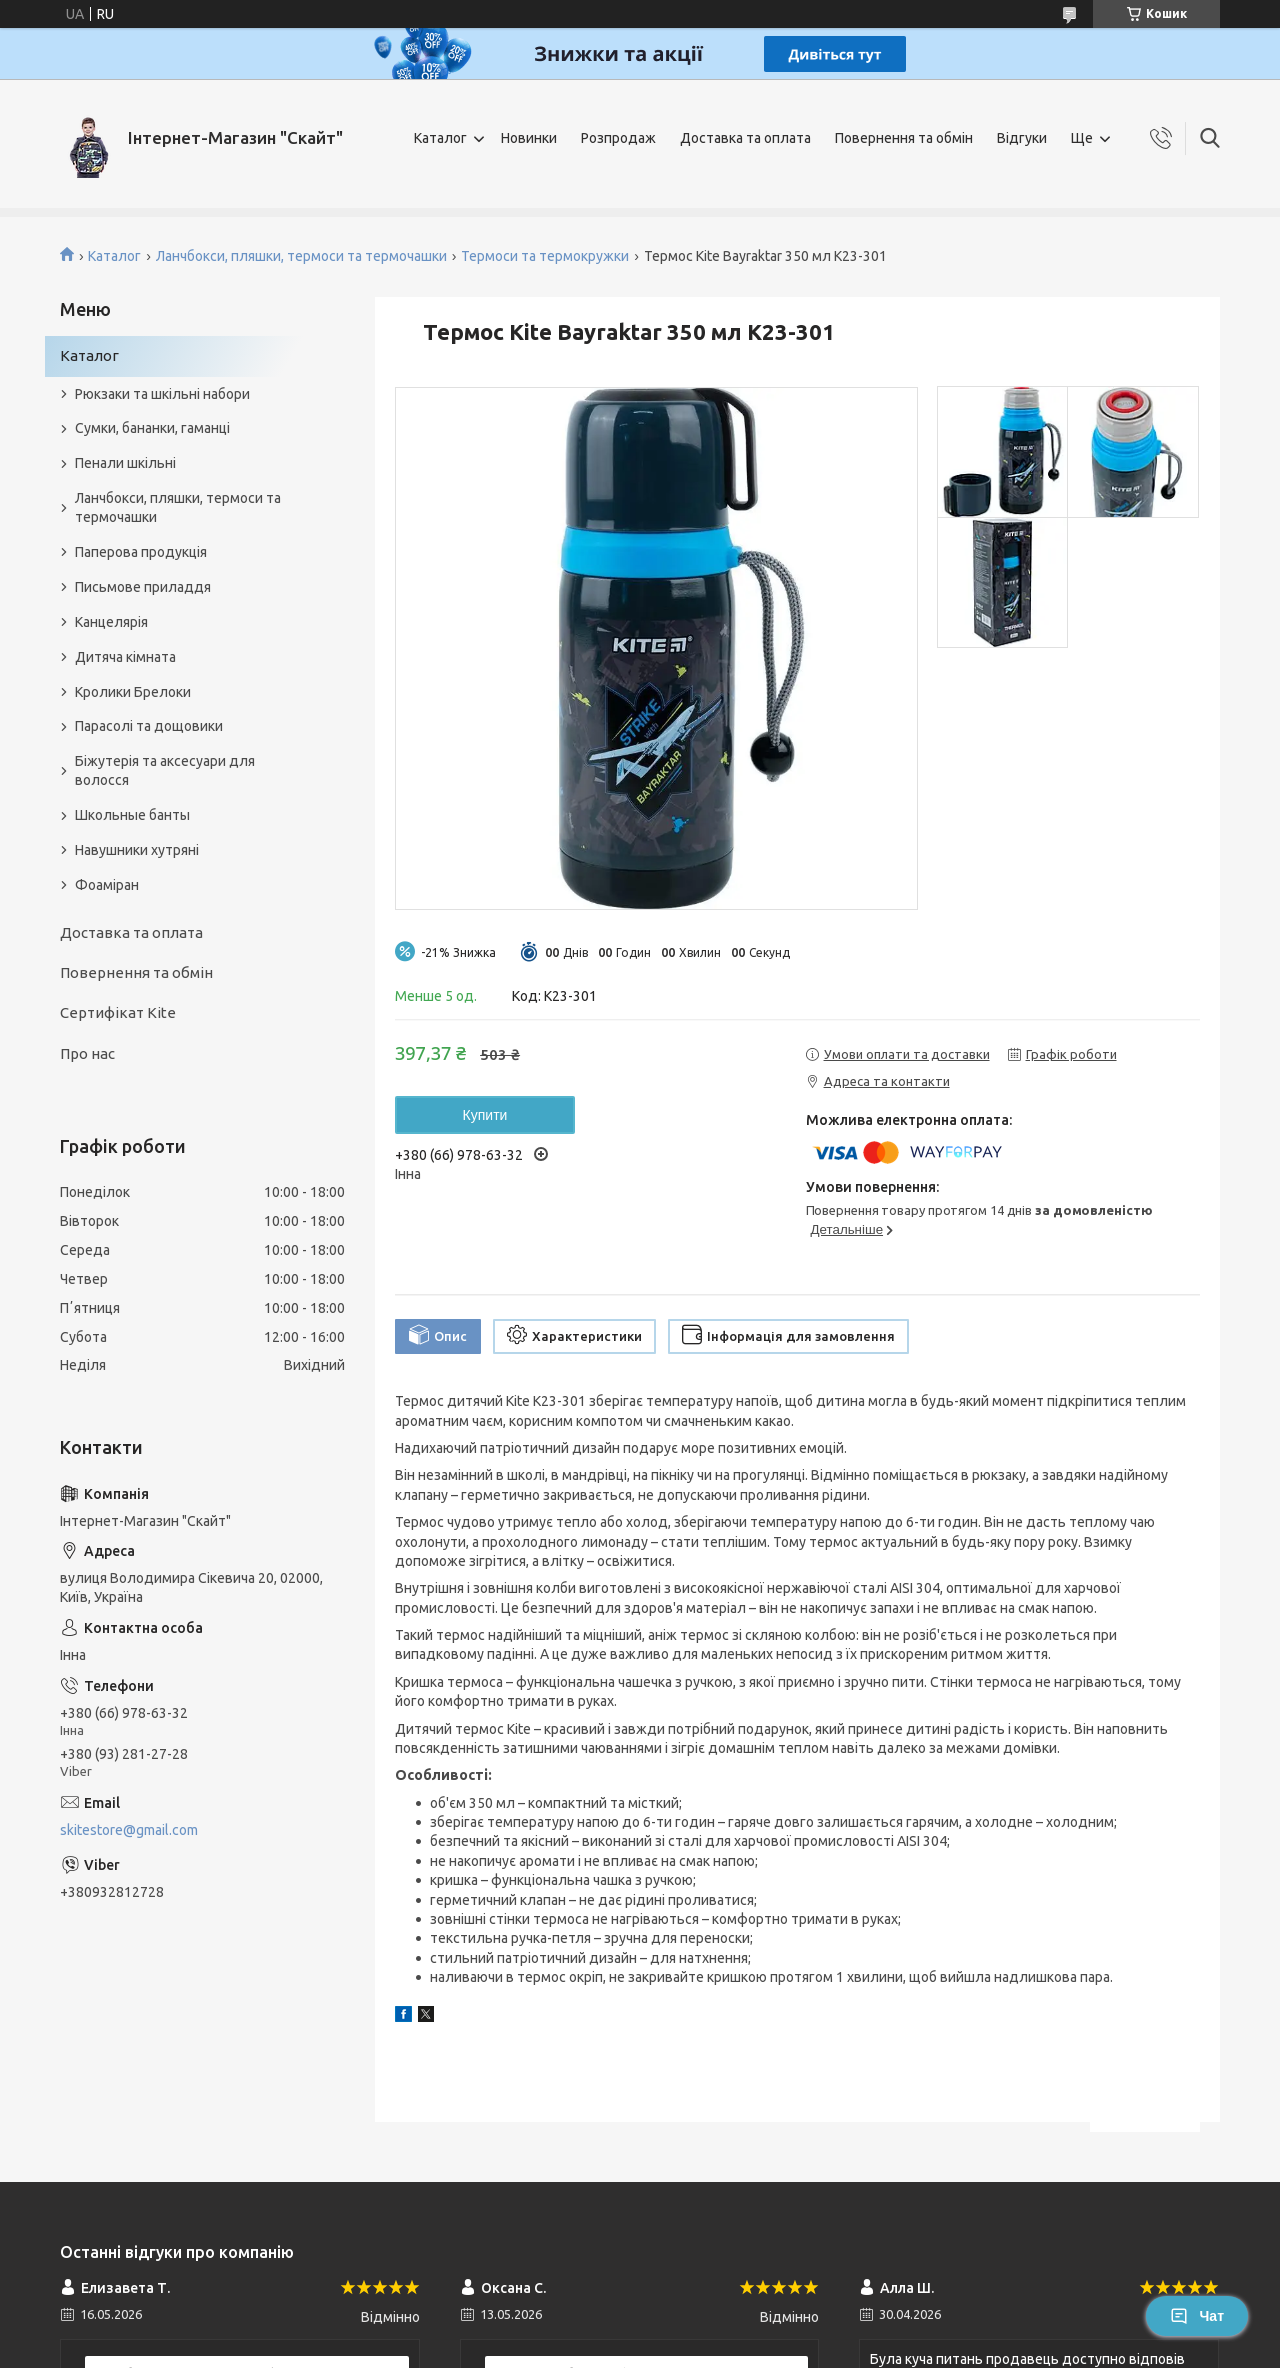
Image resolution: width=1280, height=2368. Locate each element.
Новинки (529, 138)
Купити (485, 1115)
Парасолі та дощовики (149, 726)
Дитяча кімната (125, 657)
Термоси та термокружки (545, 256)
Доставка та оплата (745, 138)
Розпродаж (618, 138)
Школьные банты (132, 815)
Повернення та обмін (904, 138)
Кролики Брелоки (133, 692)
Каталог (440, 138)
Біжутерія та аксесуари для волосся (165, 770)
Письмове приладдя (143, 587)
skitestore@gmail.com (129, 1830)
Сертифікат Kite (118, 1012)
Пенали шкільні (125, 463)
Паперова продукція (141, 552)
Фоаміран (107, 885)
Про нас (87, 1053)
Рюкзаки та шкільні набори (162, 394)
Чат (1197, 2316)
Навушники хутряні (137, 850)
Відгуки (1022, 138)
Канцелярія (111, 622)
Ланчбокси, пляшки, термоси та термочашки (301, 256)
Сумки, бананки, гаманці (152, 428)
